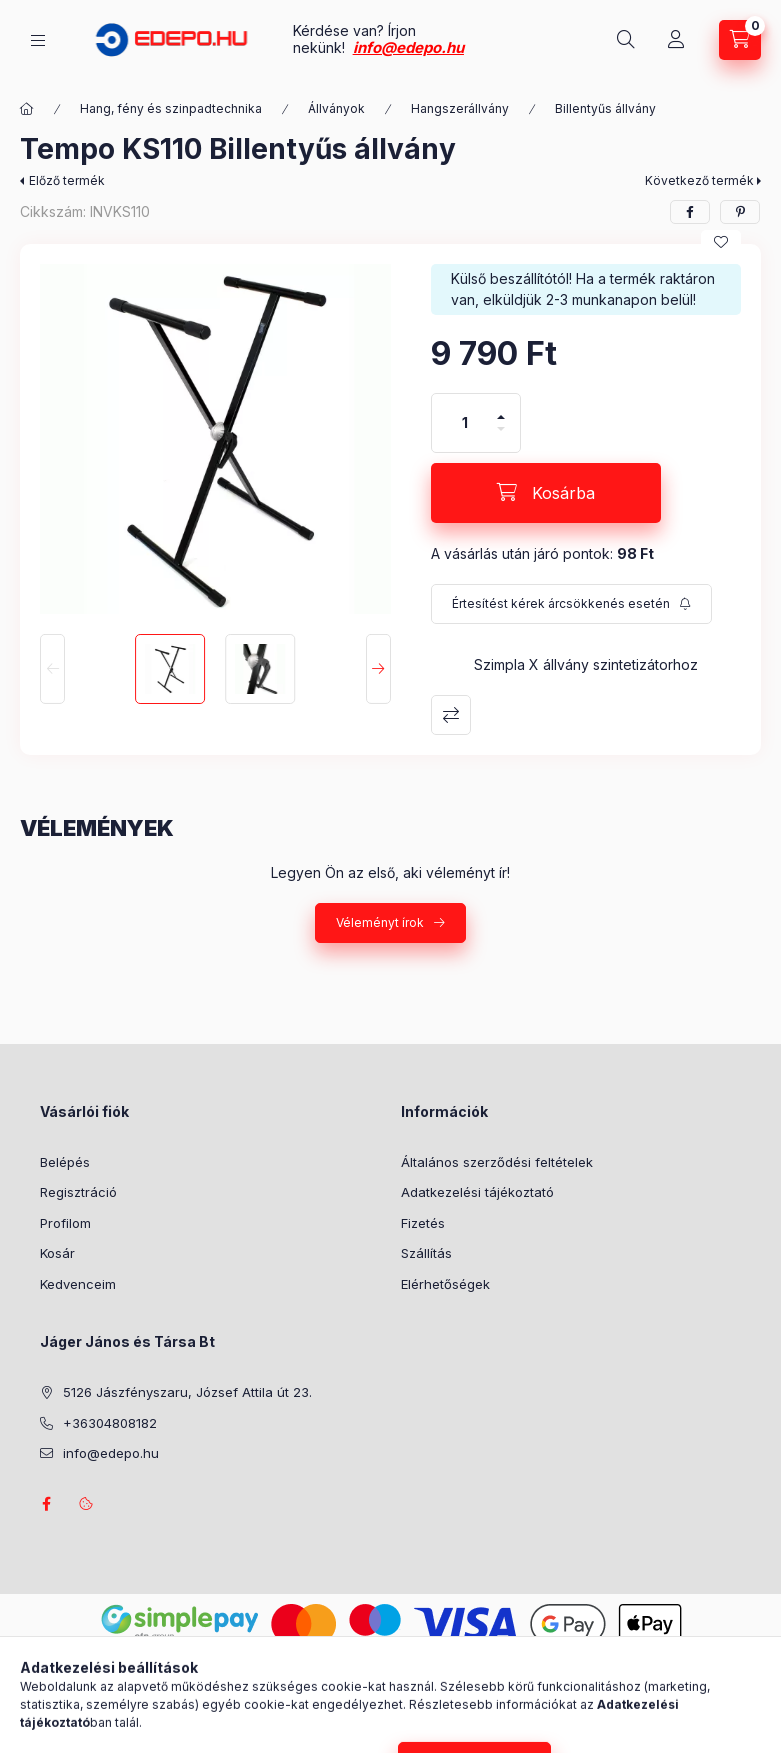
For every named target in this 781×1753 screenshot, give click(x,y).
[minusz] (501, 437)
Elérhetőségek (445, 1284)
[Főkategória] (27, 109)
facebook (46, 1504)
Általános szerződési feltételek (497, 1162)
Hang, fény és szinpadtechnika (171, 108)
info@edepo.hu (408, 47)
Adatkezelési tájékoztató (477, 1192)
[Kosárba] (546, 493)
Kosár (57, 1253)
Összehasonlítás (451, 715)
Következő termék (699, 180)
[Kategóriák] (38, 40)
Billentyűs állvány (605, 108)
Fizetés (423, 1223)
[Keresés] (626, 40)
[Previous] (52, 669)
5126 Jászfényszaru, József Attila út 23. (187, 1392)
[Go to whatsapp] (733, 1695)
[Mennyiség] (465, 423)
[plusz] (501, 408)
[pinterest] (740, 212)
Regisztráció (78, 1192)
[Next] (378, 669)
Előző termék (67, 180)
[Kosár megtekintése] (740, 40)
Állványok (336, 108)
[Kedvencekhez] (721, 242)
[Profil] (676, 40)
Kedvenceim (78, 1284)
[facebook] (690, 212)
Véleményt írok (380, 922)
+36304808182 (110, 1423)
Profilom (65, 1223)
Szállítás (426, 1253)
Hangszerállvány (460, 108)
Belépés (65, 1162)
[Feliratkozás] (571, 604)
